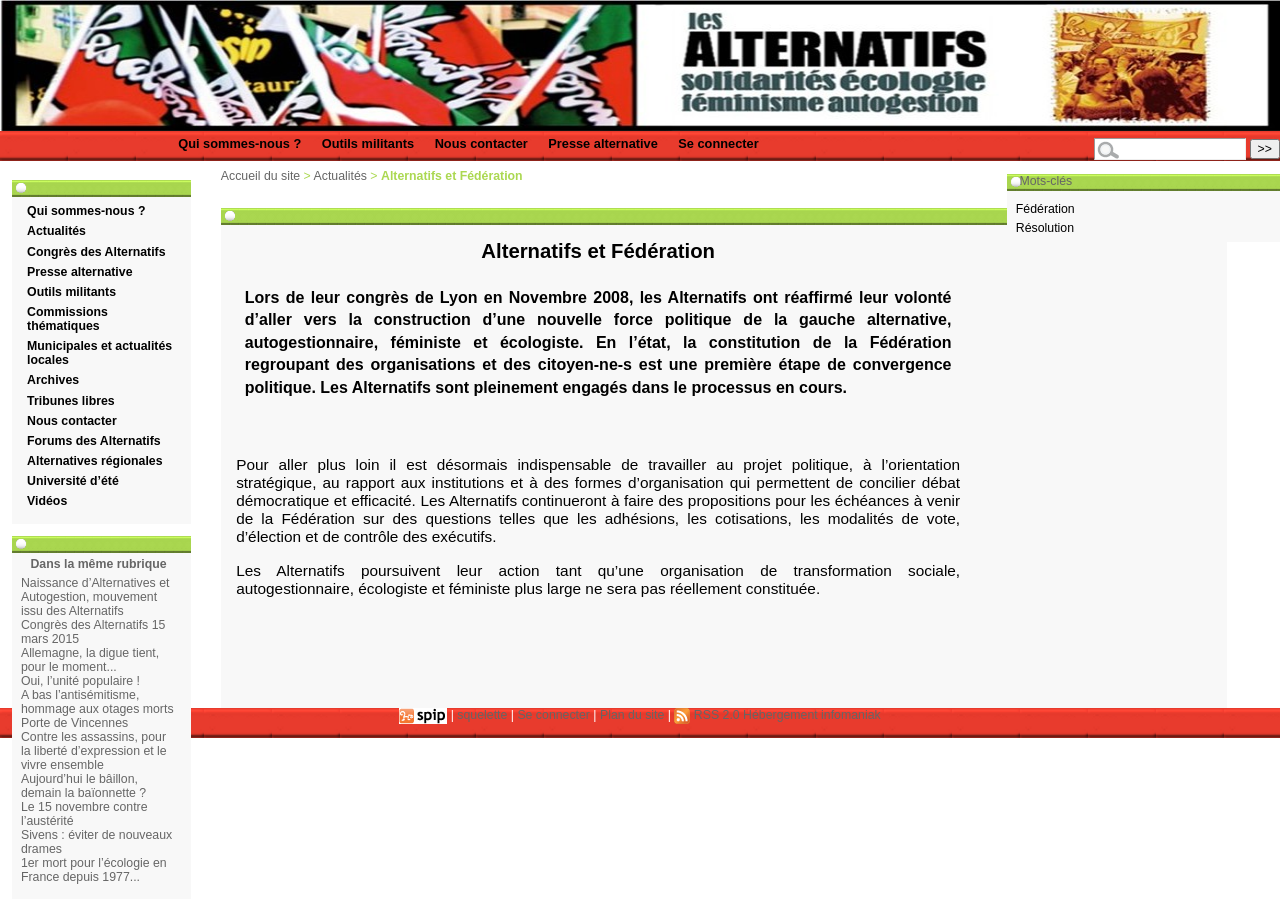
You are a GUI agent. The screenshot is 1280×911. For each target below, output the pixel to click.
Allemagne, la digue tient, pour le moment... (90, 660)
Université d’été (73, 481)
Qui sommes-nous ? (239, 143)
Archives (53, 380)
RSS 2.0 (706, 715)
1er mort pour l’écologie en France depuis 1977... (94, 870)
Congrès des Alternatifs (96, 252)
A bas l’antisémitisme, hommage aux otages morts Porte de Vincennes (97, 709)
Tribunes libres (71, 401)
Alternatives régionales (95, 461)
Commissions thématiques (67, 319)
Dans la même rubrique (98, 564)
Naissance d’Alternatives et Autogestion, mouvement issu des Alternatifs (95, 597)
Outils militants (368, 143)
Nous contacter (481, 143)
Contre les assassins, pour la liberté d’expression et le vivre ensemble (94, 751)
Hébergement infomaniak (812, 715)
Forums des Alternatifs (94, 441)
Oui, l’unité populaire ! (80, 681)
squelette (482, 715)
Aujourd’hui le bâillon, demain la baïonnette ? (83, 786)
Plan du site (632, 715)
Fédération (1045, 209)
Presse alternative (603, 143)
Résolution (1045, 228)
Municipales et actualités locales (99, 353)
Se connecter (718, 143)
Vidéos (47, 501)
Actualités (56, 231)
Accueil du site (260, 176)
